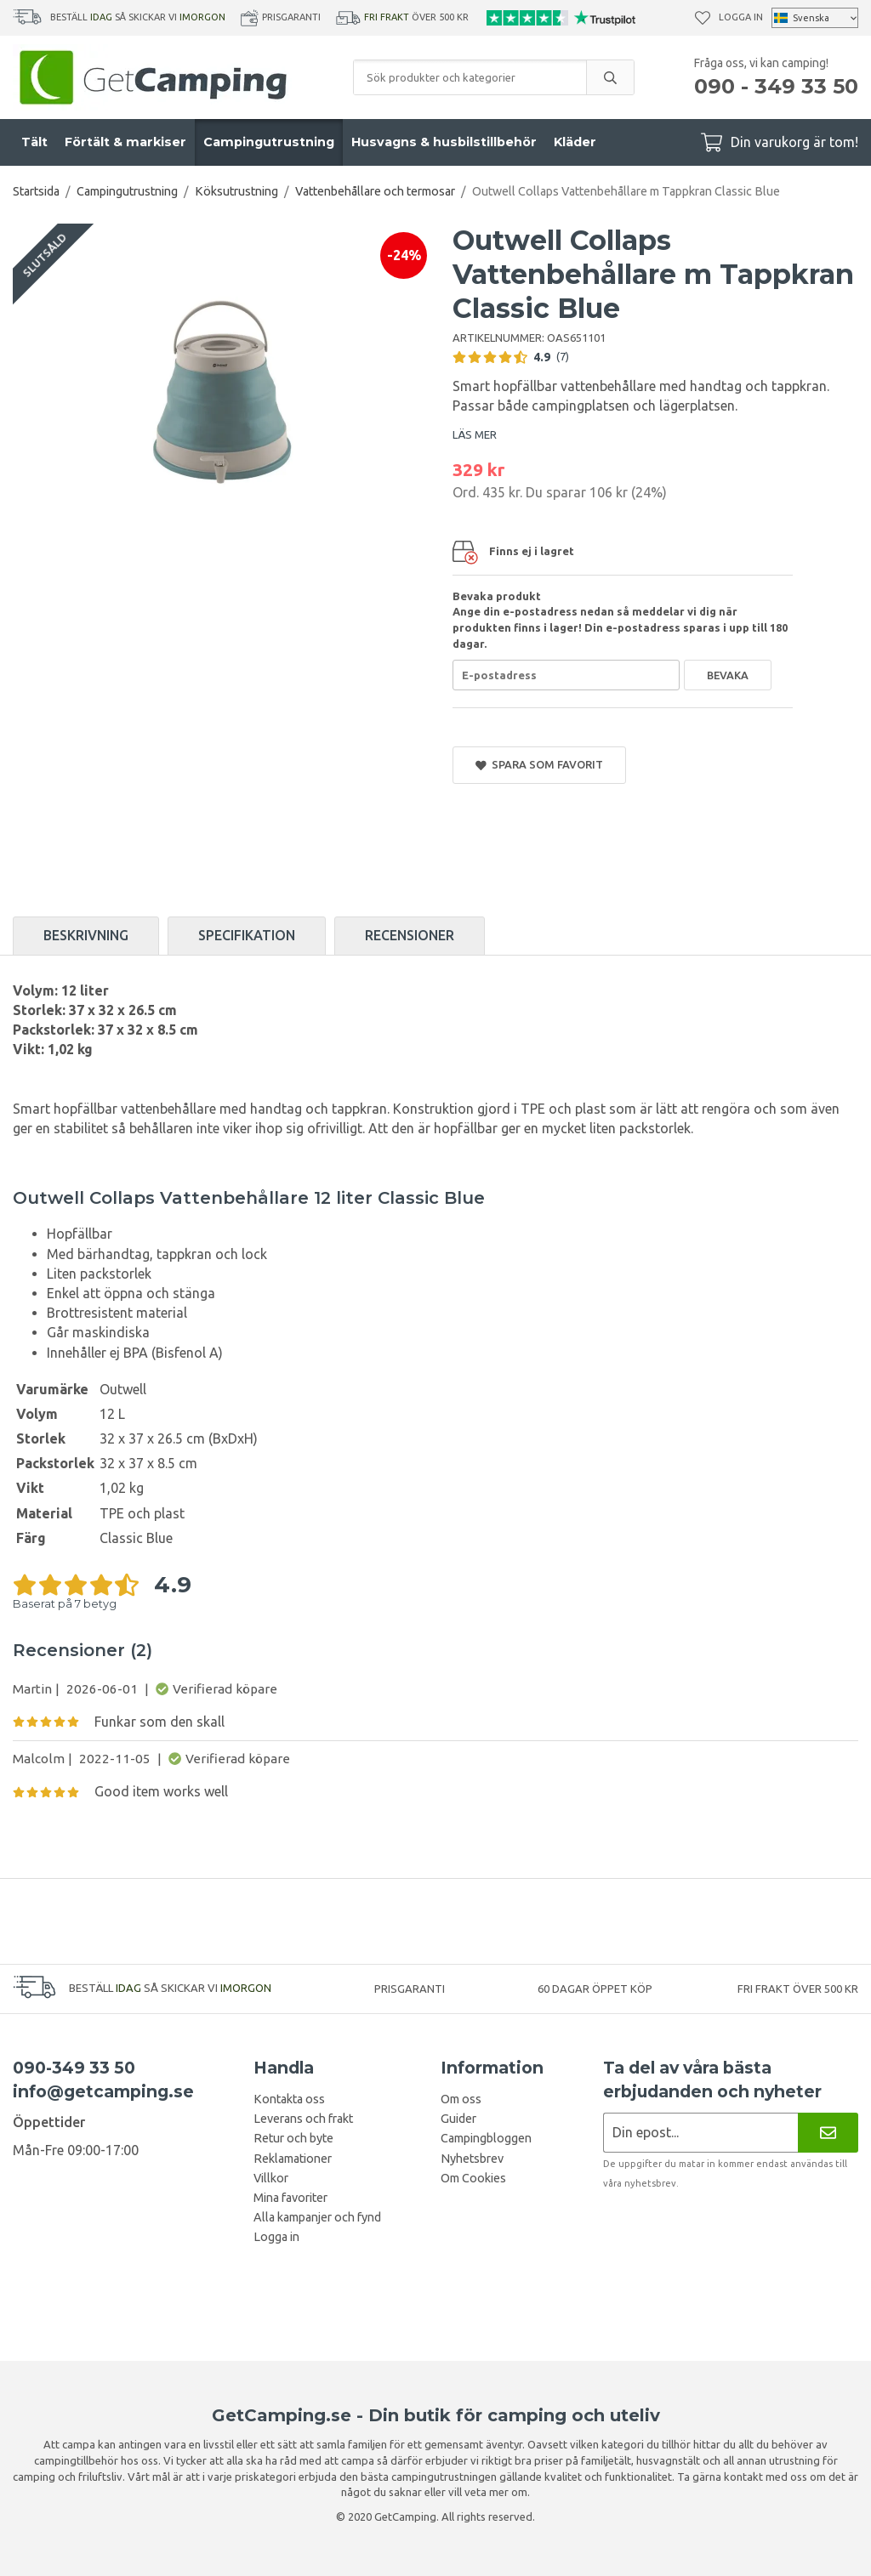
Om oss (461, 2099)
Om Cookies (473, 2178)
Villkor (270, 2178)
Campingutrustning (268, 142)
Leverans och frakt (303, 2118)
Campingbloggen (486, 2138)
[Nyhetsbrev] (828, 2133)
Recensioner (409, 935)
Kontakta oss (289, 2099)
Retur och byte (293, 2138)
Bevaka (728, 675)
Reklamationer (292, 2158)
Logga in (741, 17)
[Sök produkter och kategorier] (470, 77)
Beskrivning (85, 935)
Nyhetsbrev (472, 2158)
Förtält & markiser (125, 142)
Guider (458, 2118)
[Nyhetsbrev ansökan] (700, 2133)
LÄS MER (475, 434)
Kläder (575, 142)
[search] (610, 77)
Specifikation (246, 935)
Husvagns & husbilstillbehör (444, 142)
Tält (34, 142)
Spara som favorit (539, 764)
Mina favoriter (290, 2197)
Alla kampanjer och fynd (317, 2217)
